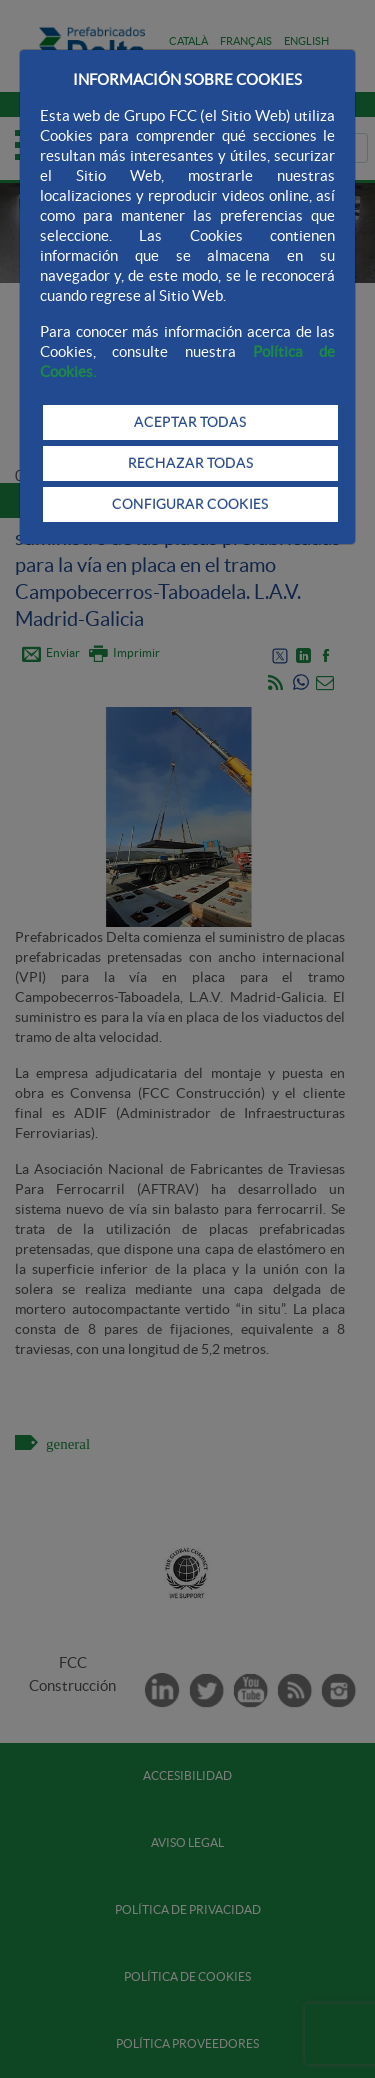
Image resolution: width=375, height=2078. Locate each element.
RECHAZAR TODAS (190, 463)
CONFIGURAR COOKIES (190, 504)
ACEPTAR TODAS (190, 422)
